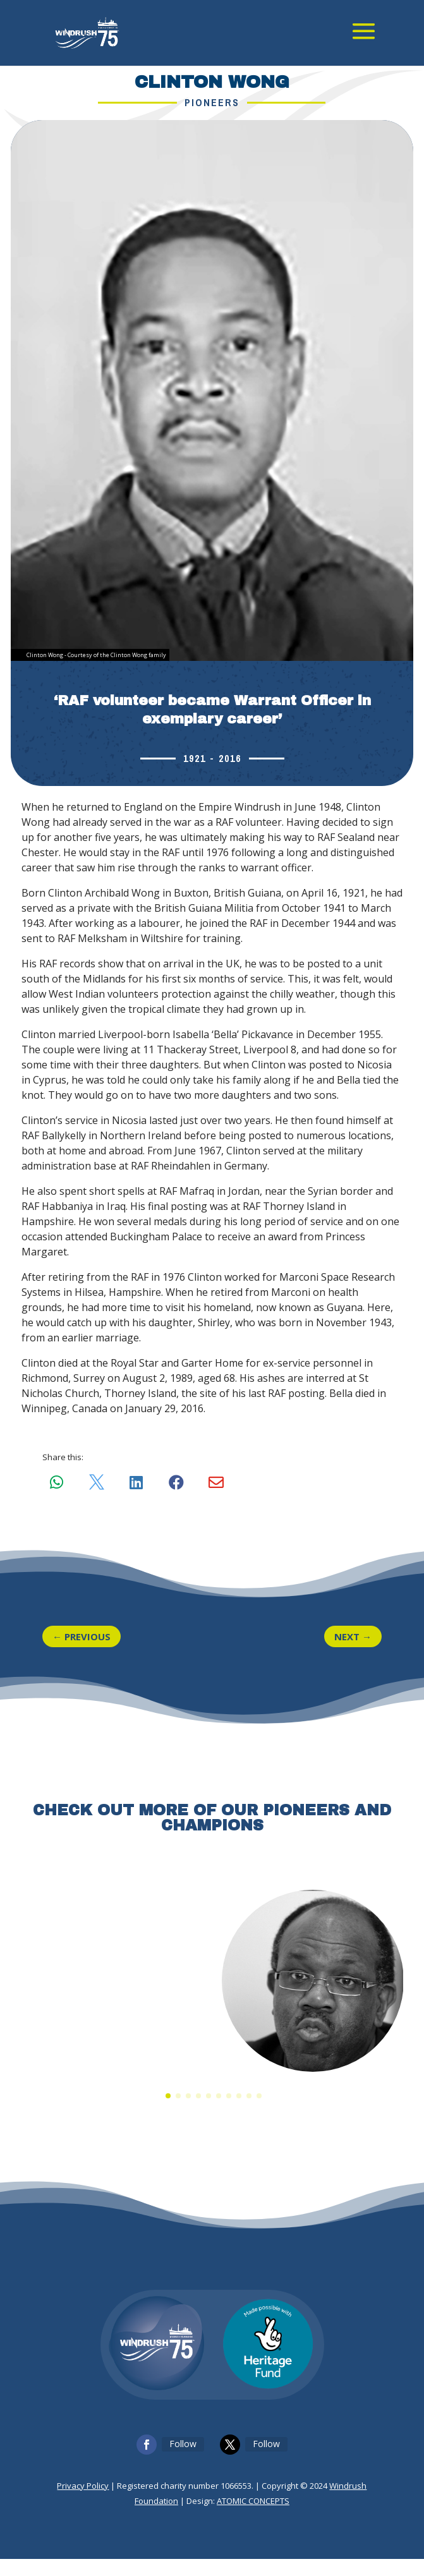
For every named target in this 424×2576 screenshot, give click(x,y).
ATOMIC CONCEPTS (253, 2518)
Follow (183, 2461)
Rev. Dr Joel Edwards (312, 2081)
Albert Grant (111, 2081)
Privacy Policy (83, 2502)
